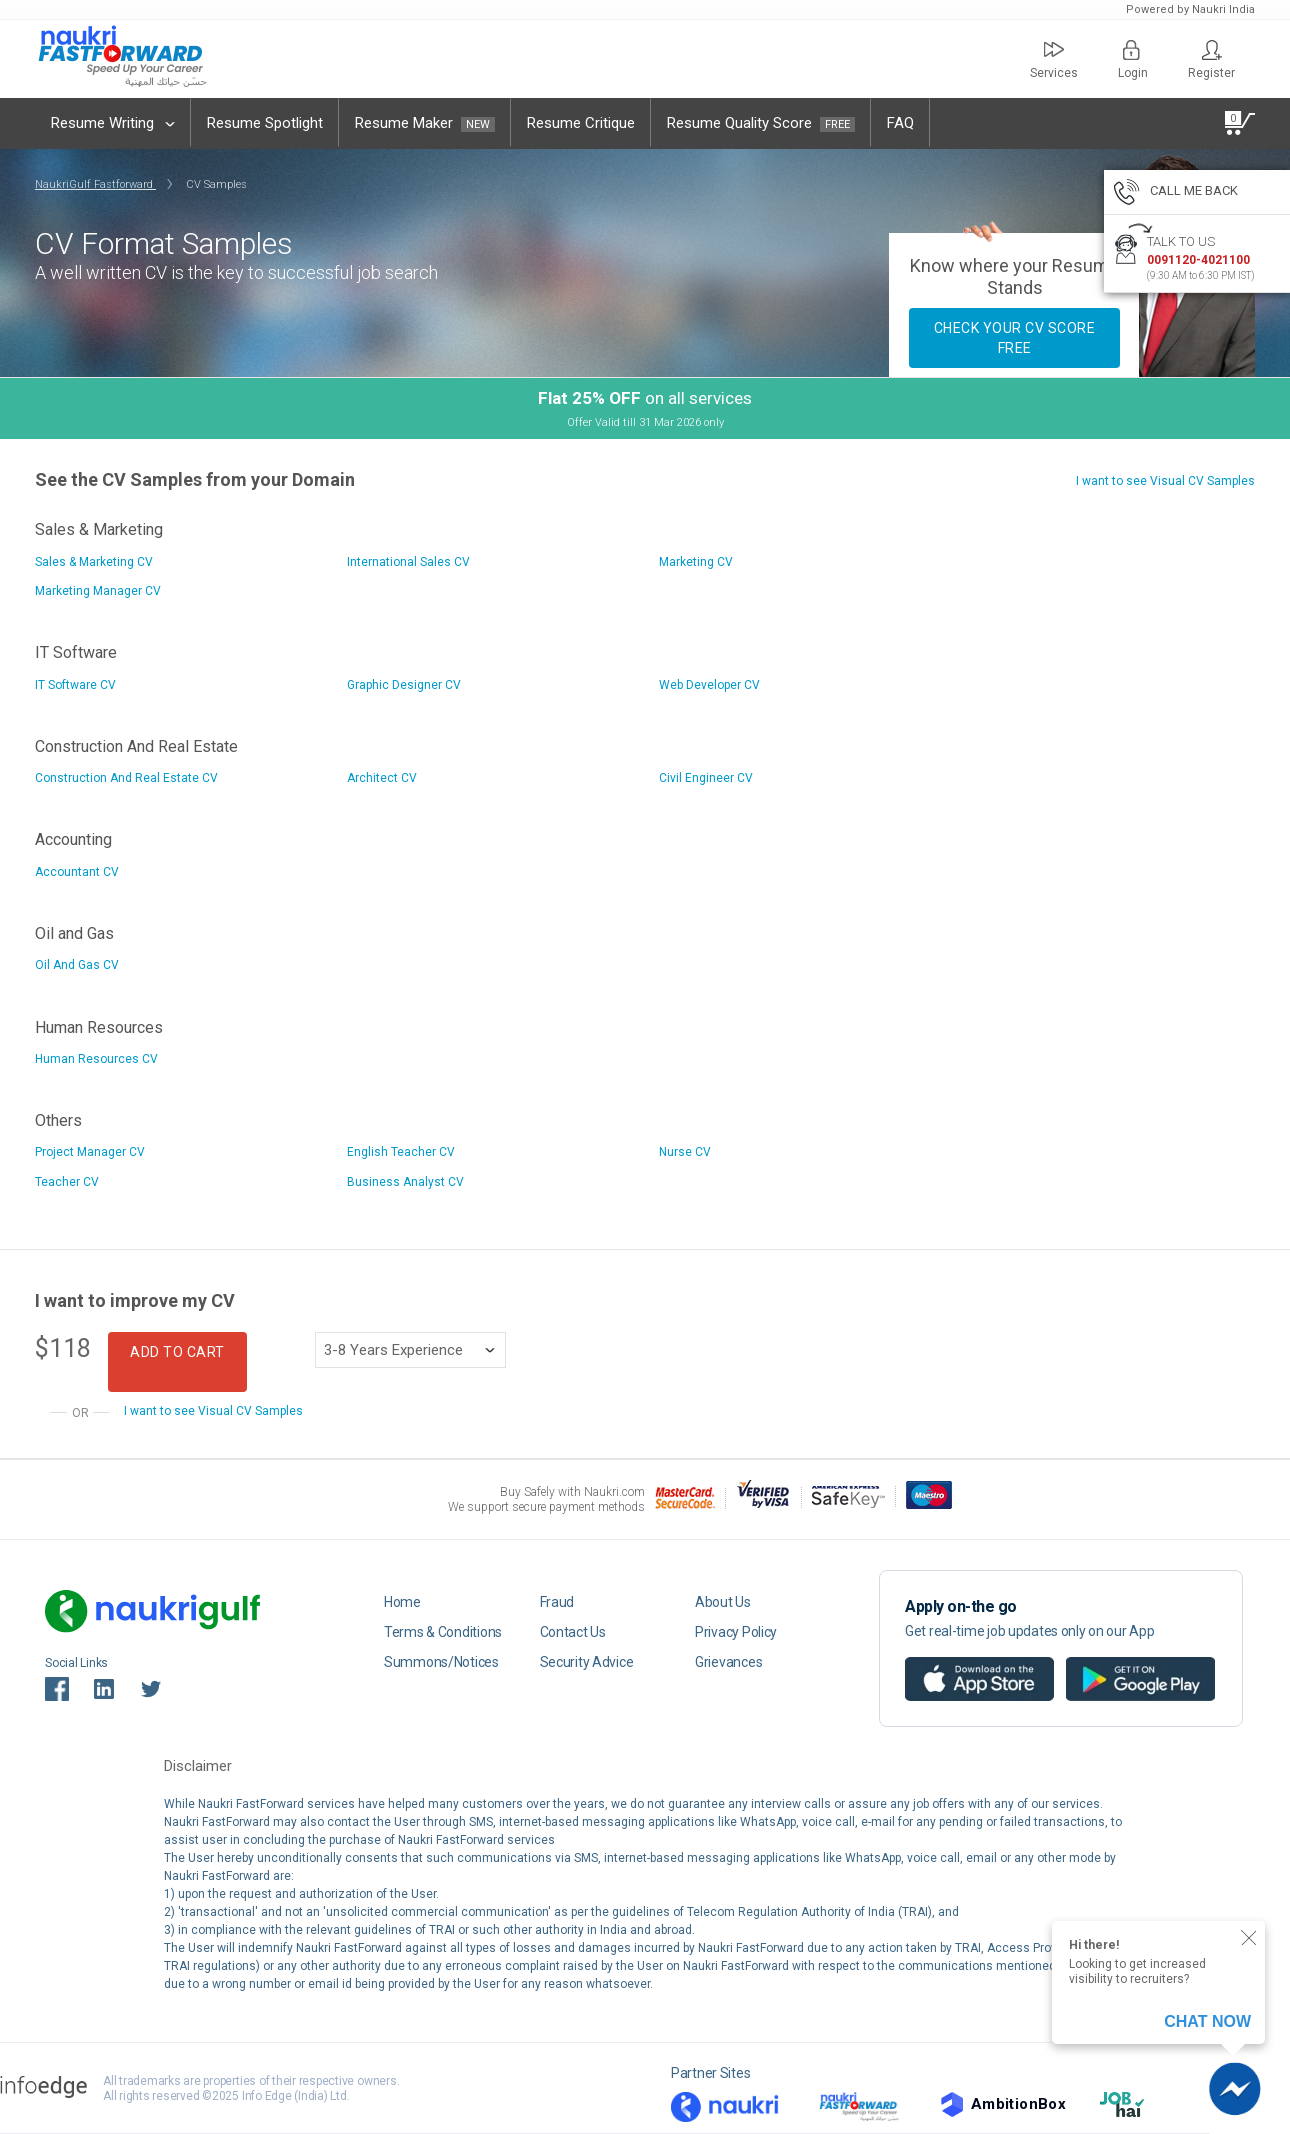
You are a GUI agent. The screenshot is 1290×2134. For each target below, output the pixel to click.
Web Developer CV (709, 685)
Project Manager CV (90, 1152)
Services (1054, 60)
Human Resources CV (96, 1059)
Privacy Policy (736, 1632)
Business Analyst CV (405, 1182)
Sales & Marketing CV (94, 562)
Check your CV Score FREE (1015, 338)
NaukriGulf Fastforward (95, 184)
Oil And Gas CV (77, 965)
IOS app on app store (961, 1664)
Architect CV (382, 778)
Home (402, 1602)
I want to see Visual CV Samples (1165, 481)
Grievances (728, 1662)
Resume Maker (425, 123)
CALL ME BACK (1176, 194)
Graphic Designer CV (404, 685)
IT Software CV (75, 685)
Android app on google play (1140, 1664)
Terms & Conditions (443, 1632)
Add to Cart (177, 1352)
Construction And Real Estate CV (126, 778)
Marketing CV (696, 562)
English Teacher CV (401, 1152)
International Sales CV (408, 562)
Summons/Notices (441, 1662)
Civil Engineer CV (706, 778)
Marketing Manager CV (98, 591)
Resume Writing (113, 123)
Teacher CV (67, 1182)
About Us (723, 1602)
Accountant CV (77, 872)
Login (1133, 60)
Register (1211, 60)
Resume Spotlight (265, 123)
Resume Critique (581, 123)
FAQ (900, 123)
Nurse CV (685, 1152)
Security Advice (587, 1662)
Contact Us (573, 1632)
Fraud (557, 1602)
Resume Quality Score (761, 123)
